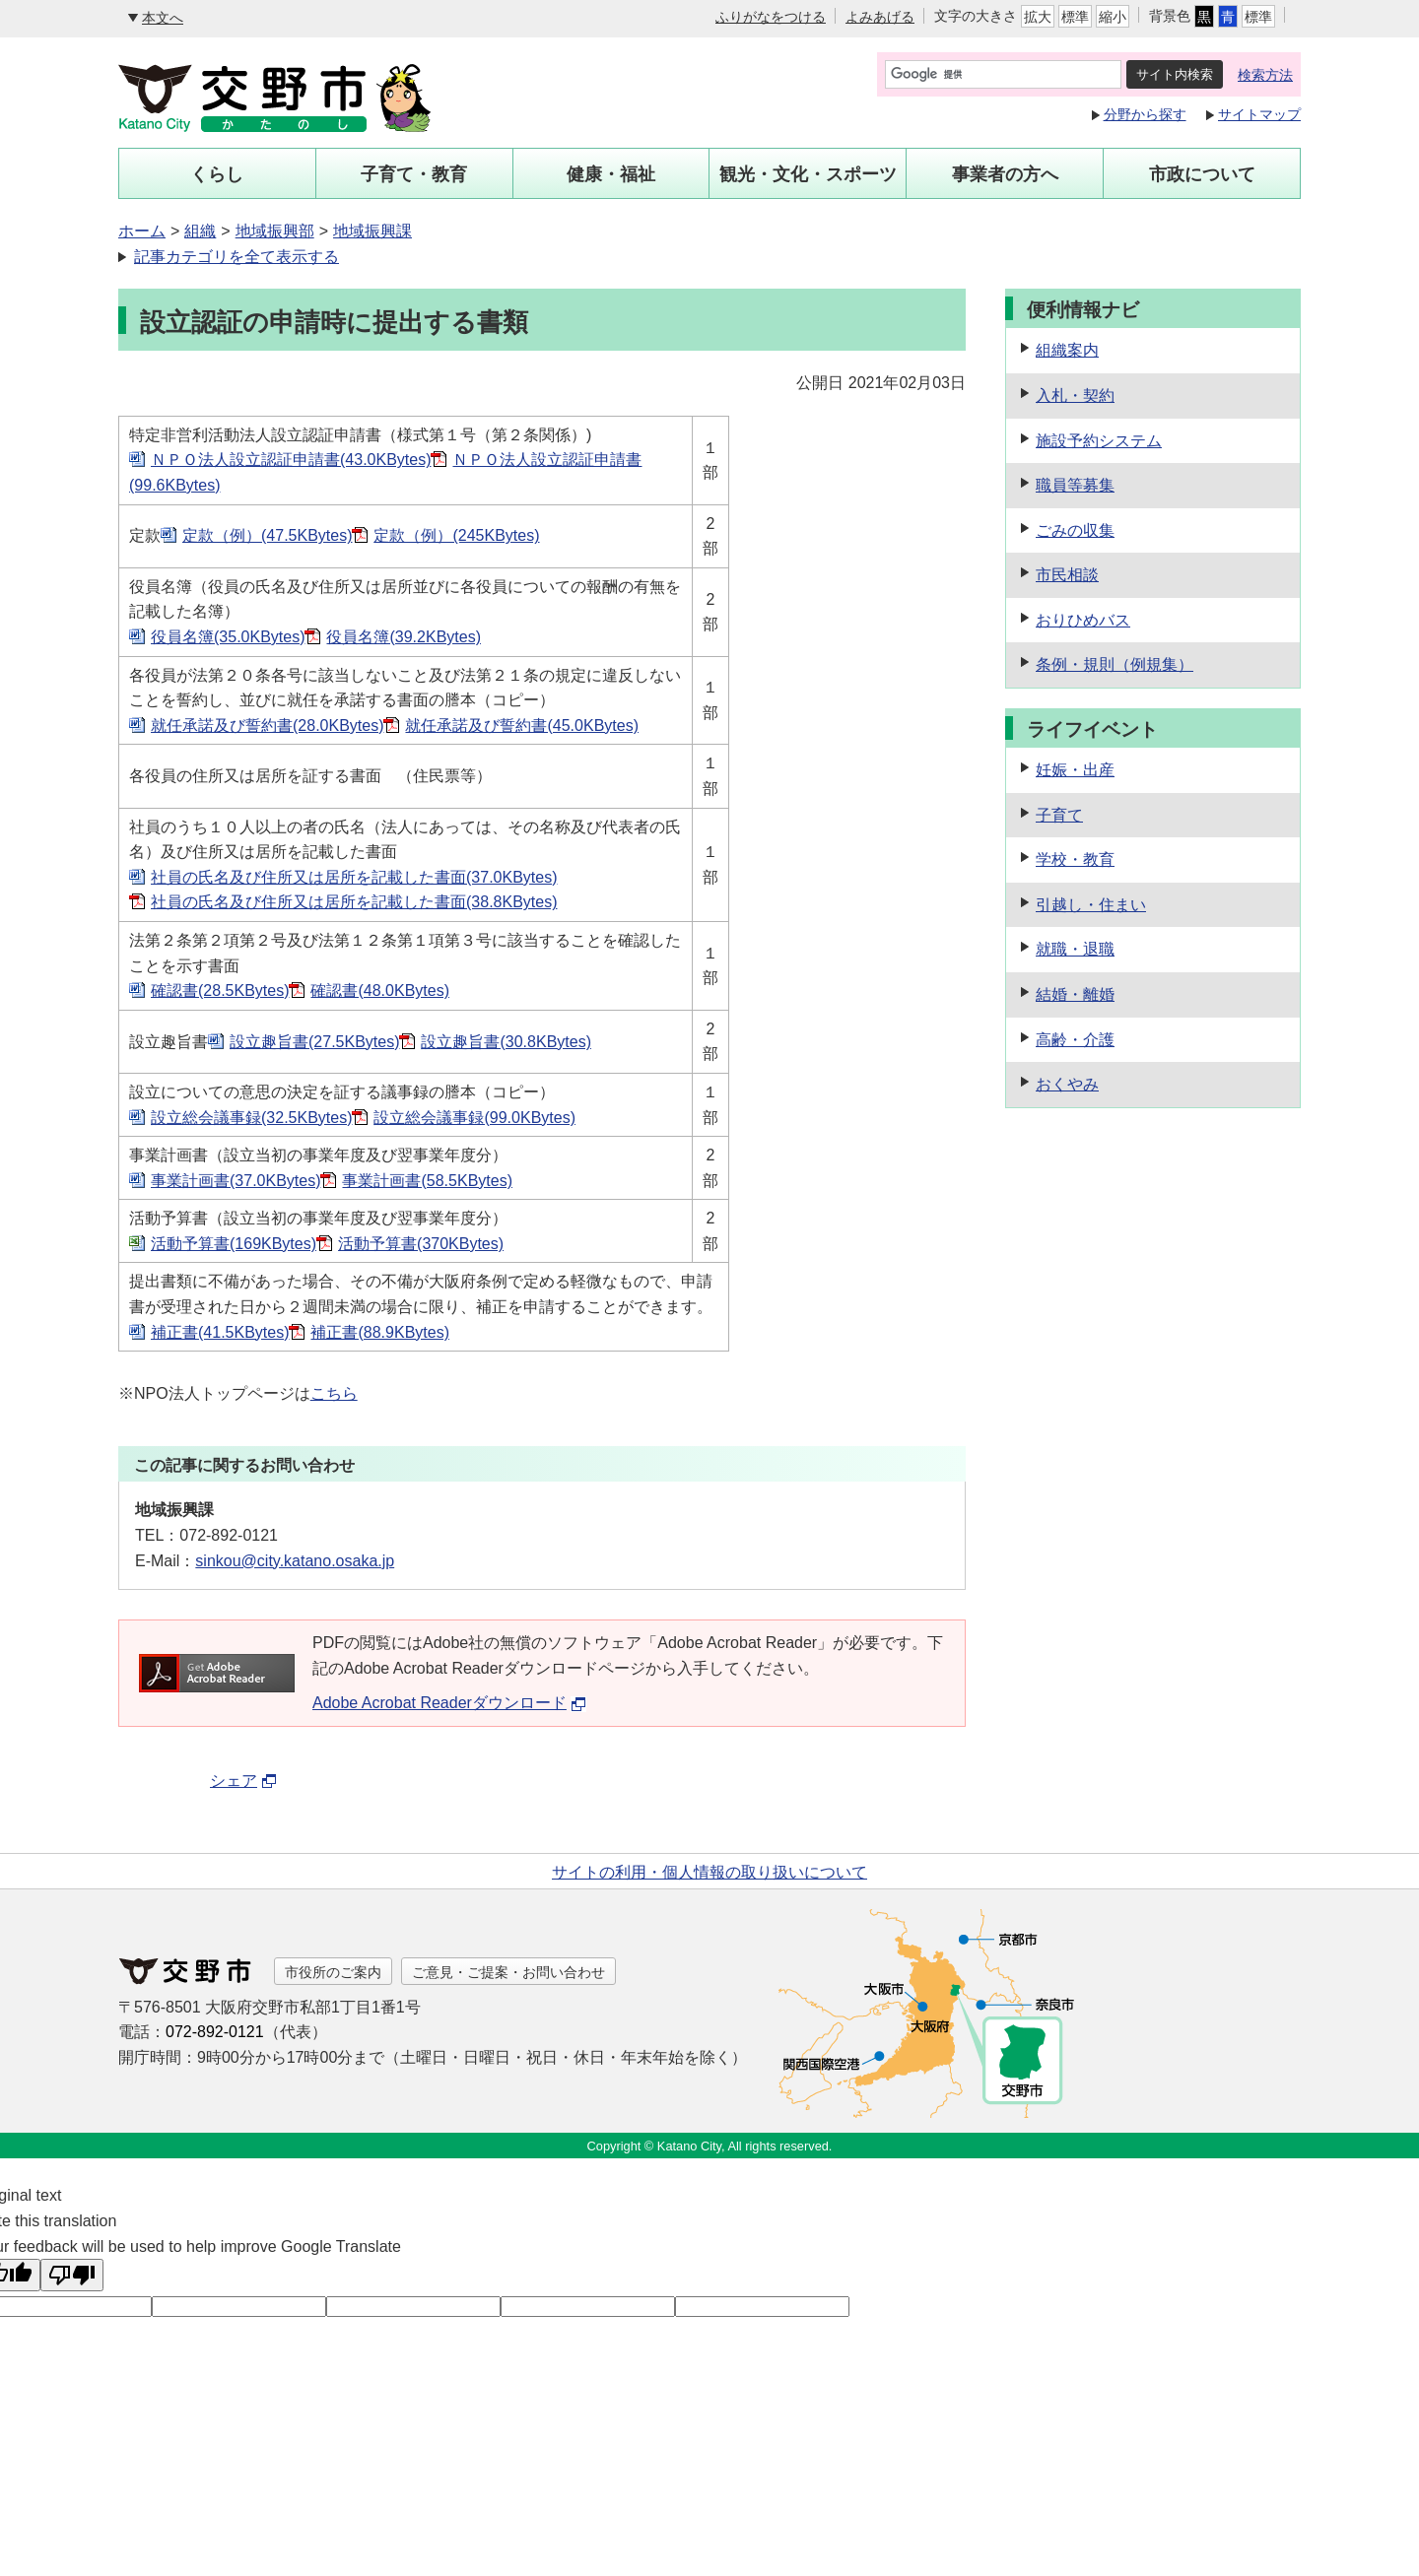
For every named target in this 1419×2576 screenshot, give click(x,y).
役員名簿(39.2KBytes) (403, 636)
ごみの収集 (1075, 530)
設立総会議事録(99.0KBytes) (473, 1117)
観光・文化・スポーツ (808, 174)
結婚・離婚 (1075, 994)
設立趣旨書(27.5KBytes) (314, 1041)
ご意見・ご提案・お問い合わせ (508, 1972)
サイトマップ (1259, 114)
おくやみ (1067, 1084)
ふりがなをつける (770, 17)
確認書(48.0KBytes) (379, 990)
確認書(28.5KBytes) (220, 990)
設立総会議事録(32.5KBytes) (251, 1117)
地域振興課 (372, 231)
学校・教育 (1075, 859)
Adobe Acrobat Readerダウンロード (449, 1702)
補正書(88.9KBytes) (379, 1332)
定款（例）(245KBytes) (456, 535)
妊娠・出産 (1075, 769)
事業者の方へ (1005, 174)
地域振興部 (275, 231)
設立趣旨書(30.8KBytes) (505, 1041)
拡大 (1037, 17)
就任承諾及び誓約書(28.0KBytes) (267, 725)
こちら (334, 1393)
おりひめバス (1083, 620)
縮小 (1112, 17)
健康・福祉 (611, 174)
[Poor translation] (71, 2275)
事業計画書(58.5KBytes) (426, 1180)
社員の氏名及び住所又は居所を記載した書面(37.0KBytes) (354, 877)
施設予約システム (1099, 440)
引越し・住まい (1091, 904)
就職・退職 (1075, 949)
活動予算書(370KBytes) (421, 1243)
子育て (1059, 815)
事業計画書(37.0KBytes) (235, 1180)
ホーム (142, 231)
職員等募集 (1075, 485)
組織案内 (1067, 350)
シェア (243, 1780)
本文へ (162, 18)
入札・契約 (1075, 395)
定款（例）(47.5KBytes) (267, 535)
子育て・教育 (414, 174)
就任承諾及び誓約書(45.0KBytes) (521, 725)
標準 (1075, 17)
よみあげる (879, 17)
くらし (216, 174)
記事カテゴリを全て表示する (236, 256)
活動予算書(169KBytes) (233, 1243)
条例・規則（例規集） (1114, 664)
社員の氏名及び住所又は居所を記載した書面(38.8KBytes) (354, 901)
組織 (200, 231)
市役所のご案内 (333, 1972)
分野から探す (1145, 114)
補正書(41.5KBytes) (220, 1332)
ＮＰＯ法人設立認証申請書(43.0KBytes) (291, 459)
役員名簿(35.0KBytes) (227, 636)
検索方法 (1265, 75)
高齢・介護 (1075, 1039)
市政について (1202, 174)
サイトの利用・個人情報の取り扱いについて (709, 1872)
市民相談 (1067, 574)
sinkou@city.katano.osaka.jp (294, 1560)
